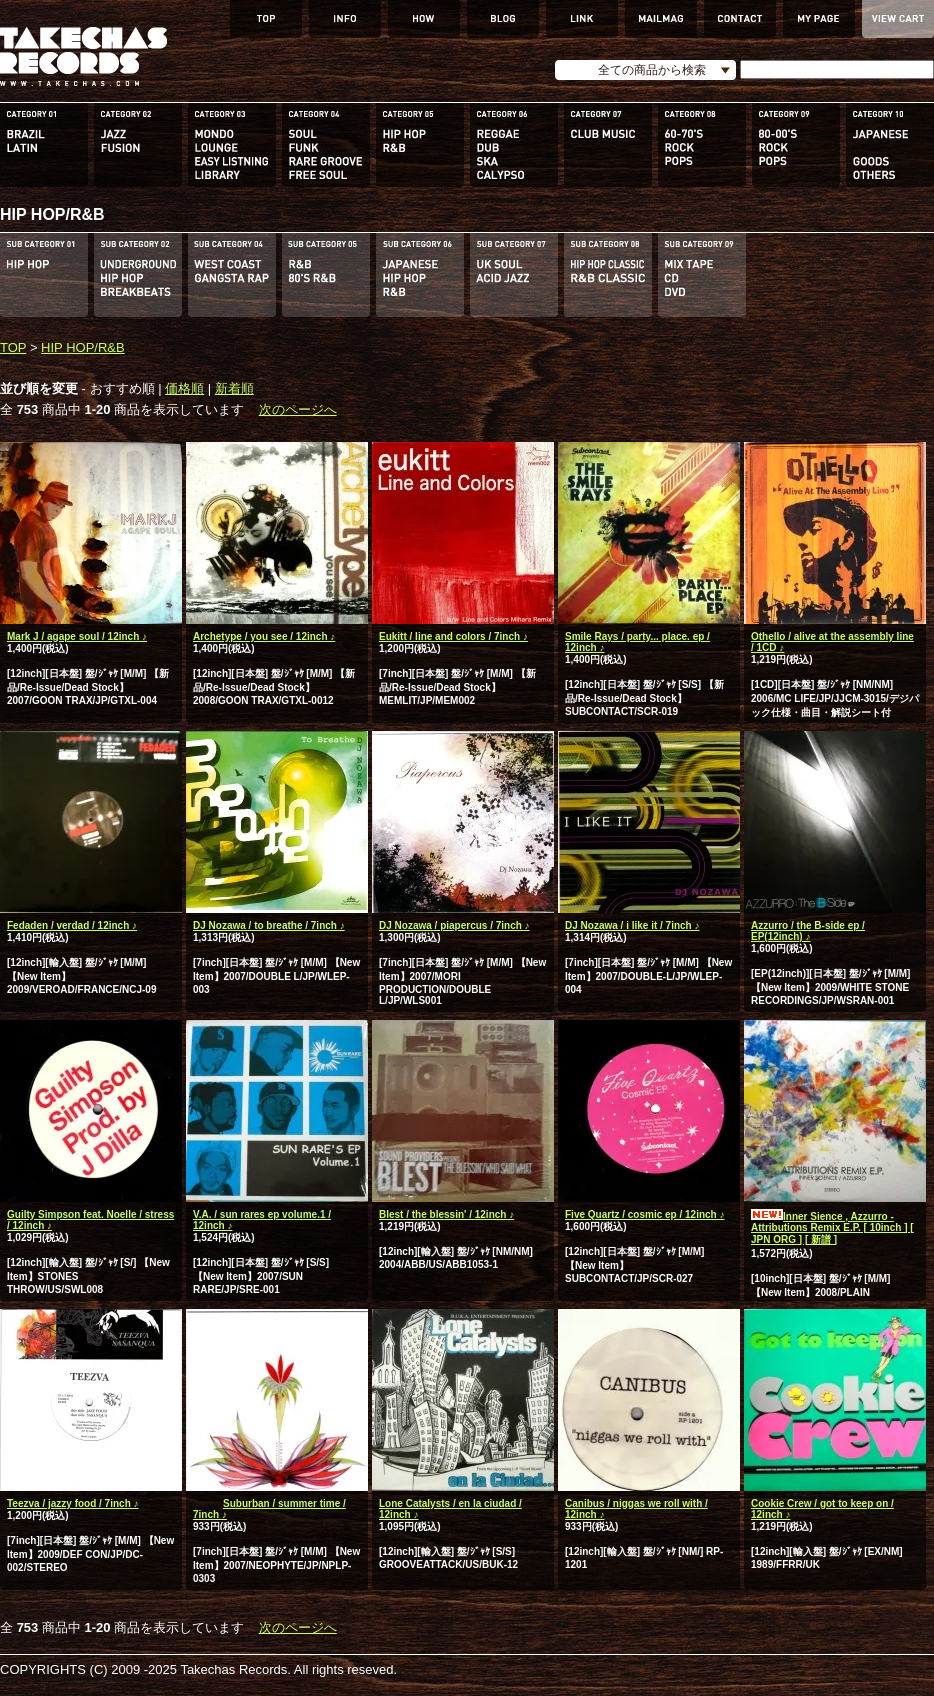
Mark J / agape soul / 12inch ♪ (77, 636)
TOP (13, 347)
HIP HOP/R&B (83, 347)
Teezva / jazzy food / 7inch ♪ (73, 1503)
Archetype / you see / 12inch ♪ (264, 636)
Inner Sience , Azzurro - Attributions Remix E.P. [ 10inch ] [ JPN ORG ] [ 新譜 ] (832, 1228)
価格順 (184, 388)
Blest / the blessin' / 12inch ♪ (446, 1214)
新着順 (234, 388)
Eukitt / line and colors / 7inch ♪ (453, 636)
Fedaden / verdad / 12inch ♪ (72, 925)
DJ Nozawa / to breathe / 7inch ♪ (269, 925)
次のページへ (298, 409)
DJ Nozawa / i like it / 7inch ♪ (632, 925)
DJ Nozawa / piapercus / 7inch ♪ (454, 925)
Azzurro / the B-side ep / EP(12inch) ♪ (808, 931)
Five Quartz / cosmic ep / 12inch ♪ (645, 1214)
